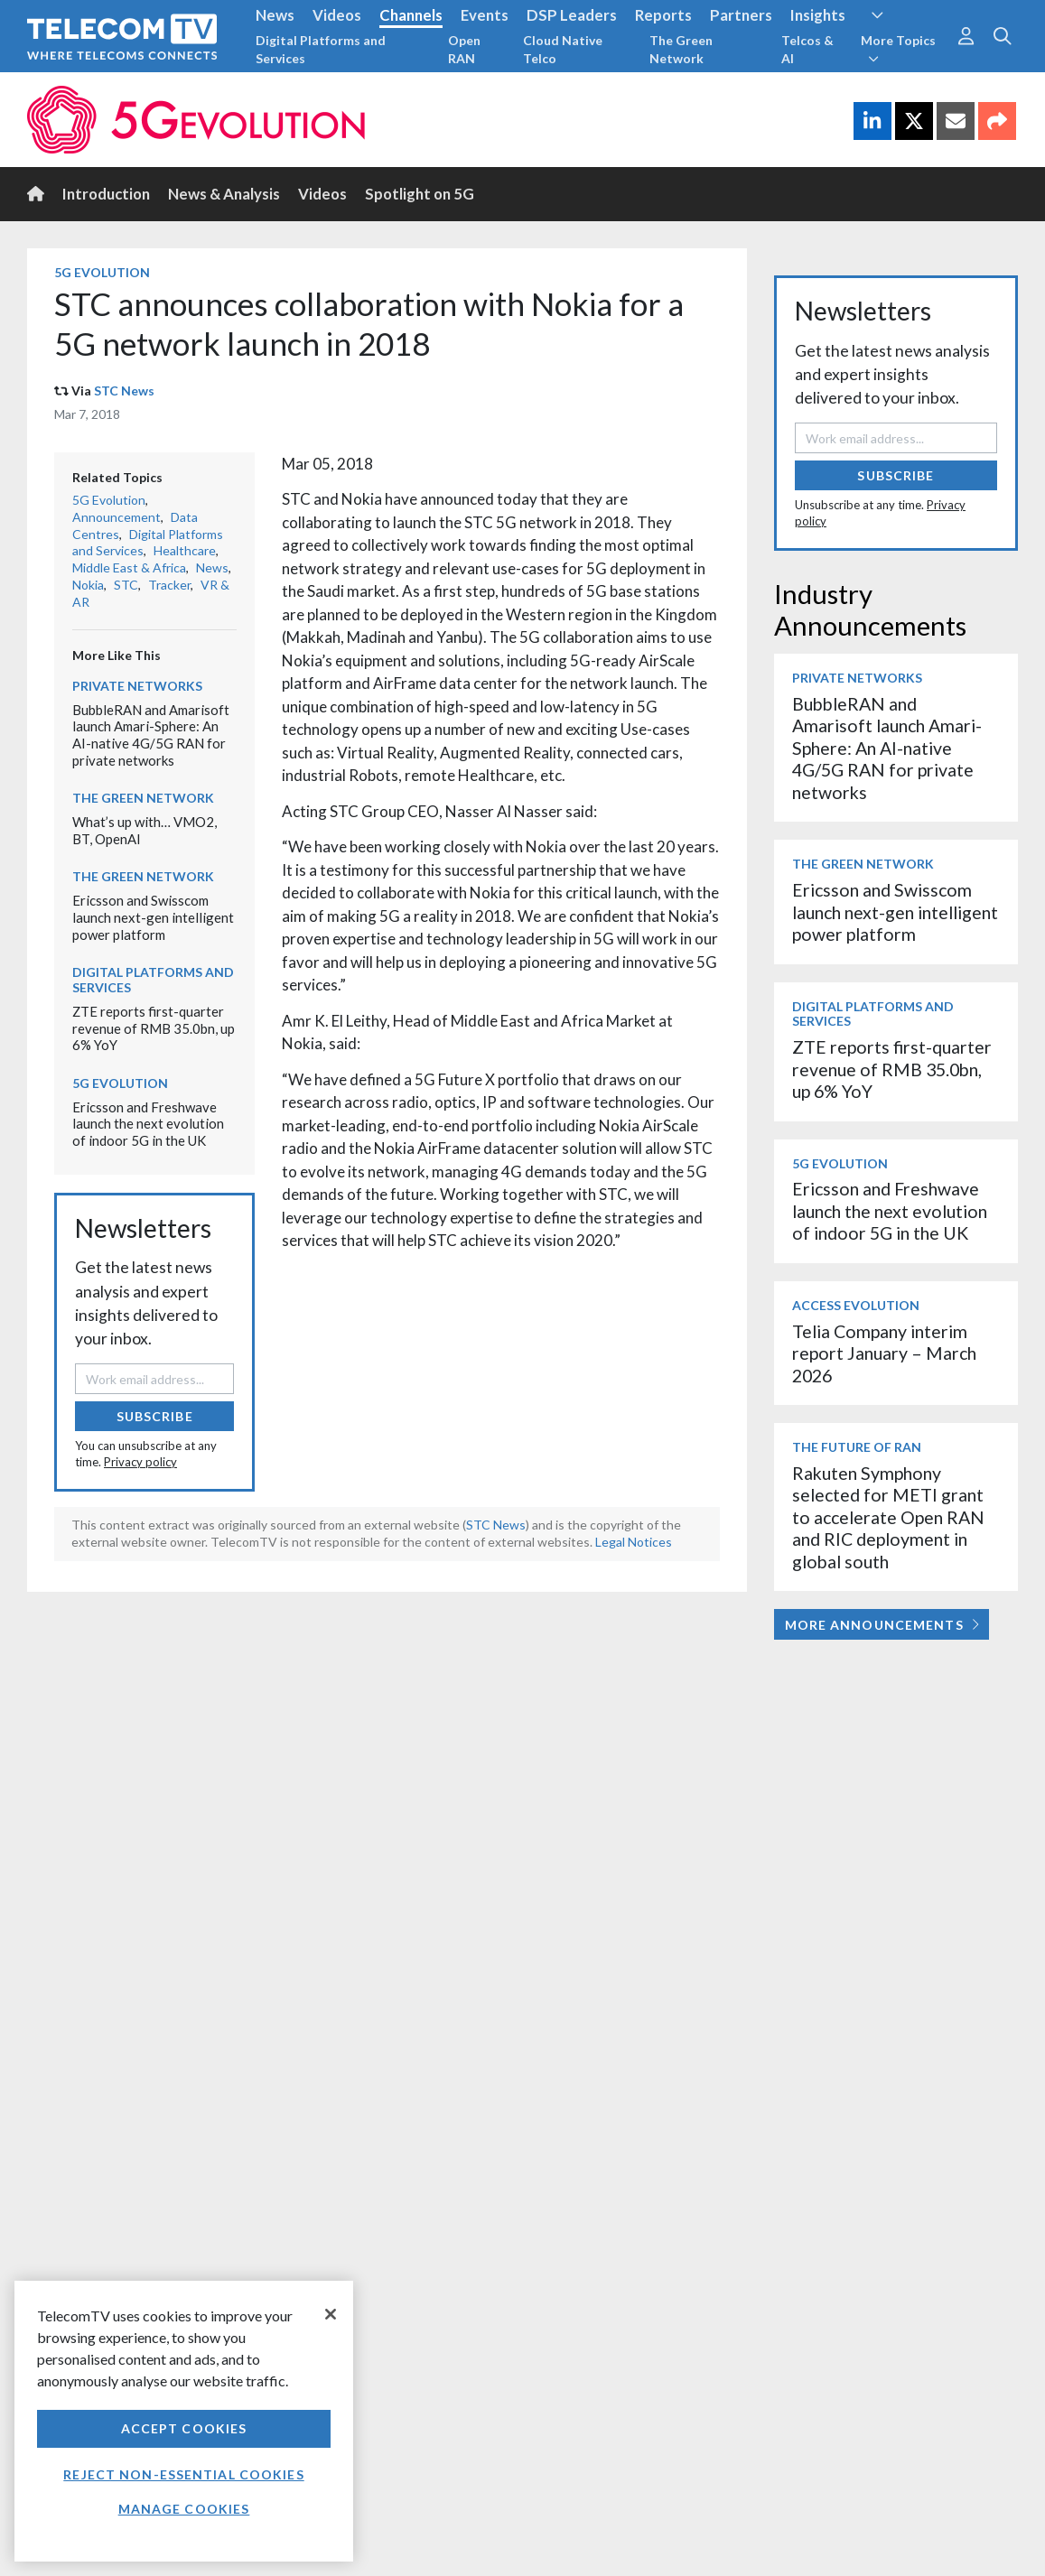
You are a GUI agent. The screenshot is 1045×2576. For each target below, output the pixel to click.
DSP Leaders (572, 14)
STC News (124, 390)
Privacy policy (140, 1462)
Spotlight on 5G (419, 193)
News (275, 14)
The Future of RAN (856, 1447)
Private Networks (137, 685)
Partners (741, 14)
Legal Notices (633, 1541)
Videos (337, 14)
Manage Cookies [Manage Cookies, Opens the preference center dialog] (184, 2508)
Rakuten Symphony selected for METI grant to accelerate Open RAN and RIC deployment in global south (888, 1517)
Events (485, 14)
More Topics (898, 49)
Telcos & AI (807, 49)
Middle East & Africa (129, 567)
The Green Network (681, 49)
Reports (663, 14)
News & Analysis (224, 193)
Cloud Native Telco (562, 49)
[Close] (330, 2314)
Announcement (116, 517)
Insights (817, 14)
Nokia (88, 584)
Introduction (106, 193)
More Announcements (882, 1624)
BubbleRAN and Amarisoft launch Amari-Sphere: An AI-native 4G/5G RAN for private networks (150, 735)
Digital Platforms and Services (321, 49)
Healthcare (185, 550)
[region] (183, 2421)
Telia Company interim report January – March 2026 (884, 1353)
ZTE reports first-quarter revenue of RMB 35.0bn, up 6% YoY (153, 1028)
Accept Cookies (184, 2428)
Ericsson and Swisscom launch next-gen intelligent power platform (153, 917)
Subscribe (155, 1416)
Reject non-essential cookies (183, 2474)
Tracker (169, 584)
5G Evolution (102, 272)
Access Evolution (855, 1305)
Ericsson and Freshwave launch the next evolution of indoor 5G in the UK (148, 1124)
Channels (411, 14)
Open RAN (464, 49)
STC (126, 584)
